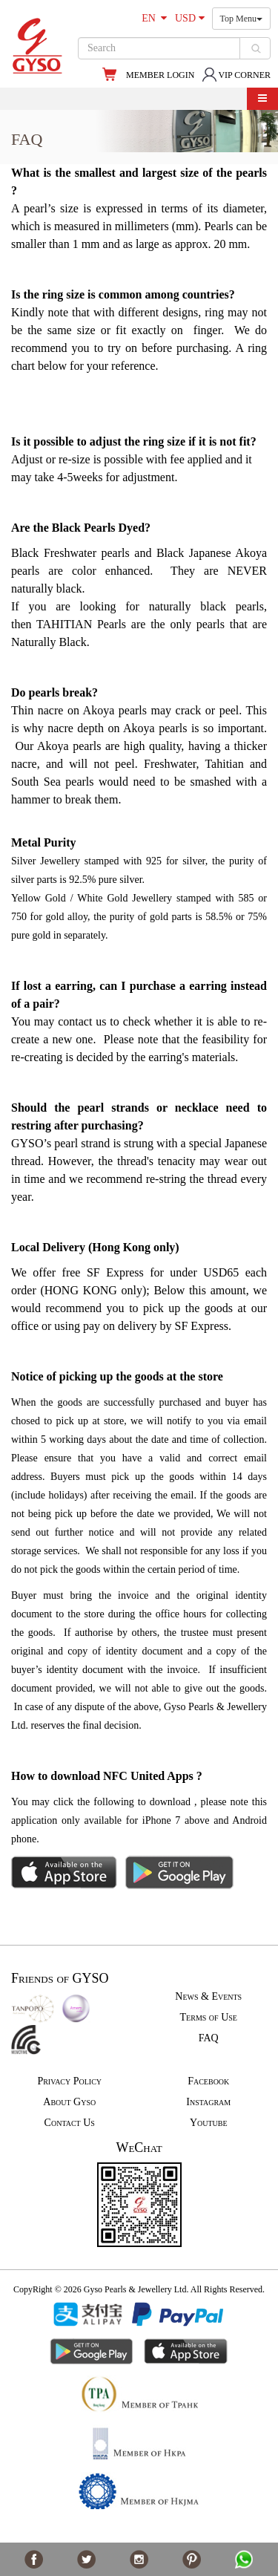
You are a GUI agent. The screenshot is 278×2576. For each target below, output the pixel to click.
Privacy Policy (69, 2081)
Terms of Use (208, 2017)
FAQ (209, 2038)
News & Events (208, 1996)
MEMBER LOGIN (160, 75)
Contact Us (69, 2122)
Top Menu (241, 18)
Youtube (209, 2122)
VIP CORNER (236, 75)
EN (154, 18)
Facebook (208, 2081)
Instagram (208, 2101)
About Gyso (69, 2101)
